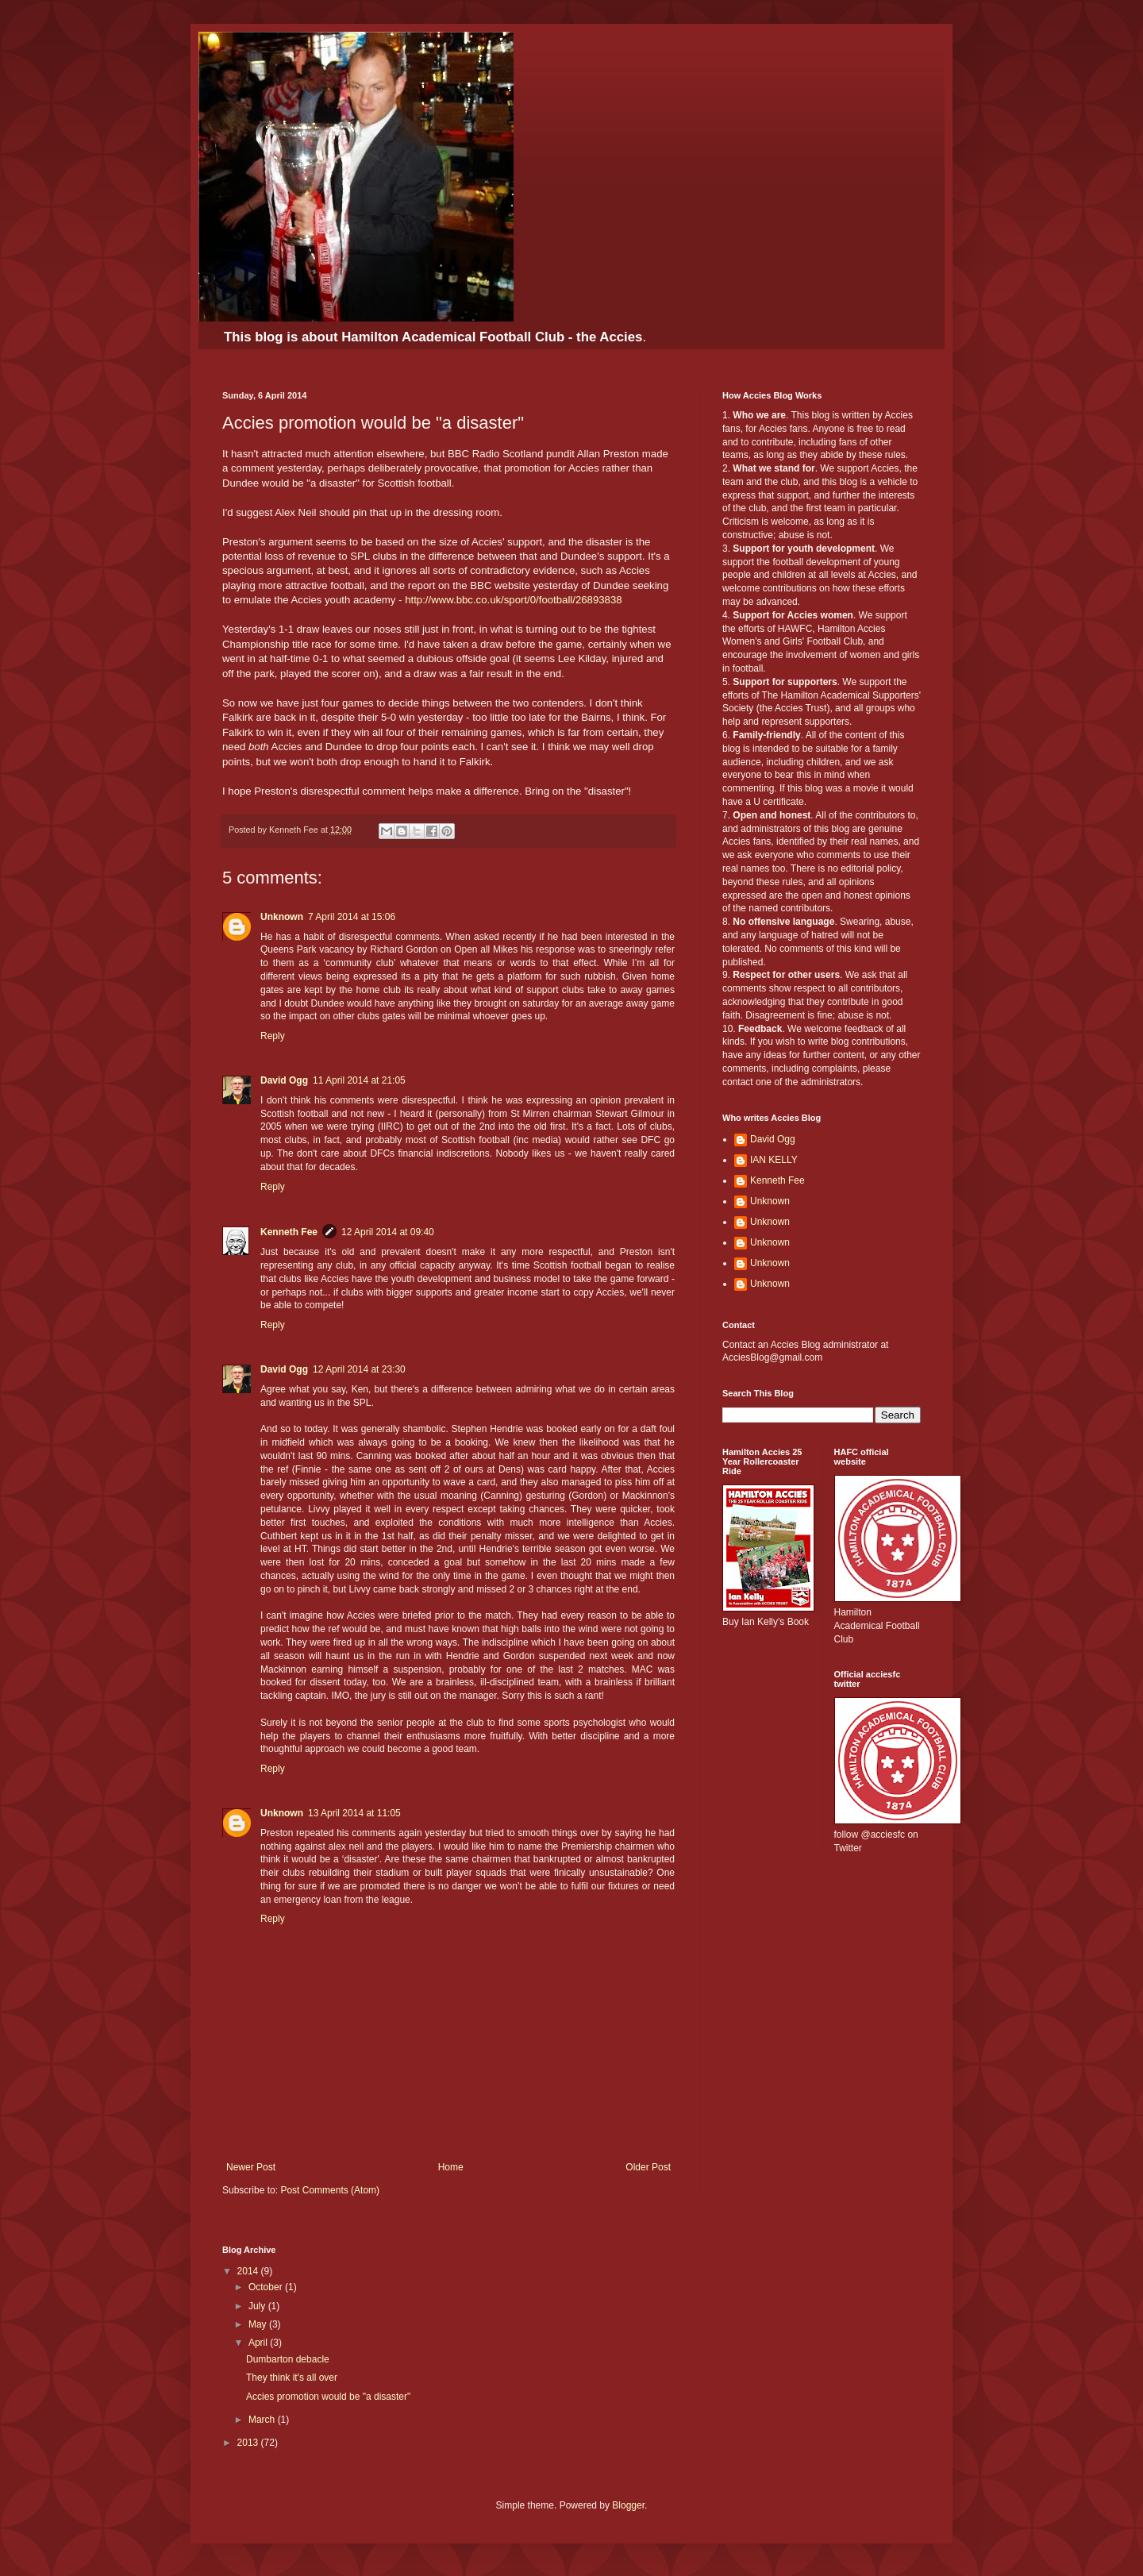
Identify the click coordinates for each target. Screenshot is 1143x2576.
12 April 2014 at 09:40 (387, 1232)
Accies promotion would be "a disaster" (328, 2396)
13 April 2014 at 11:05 (354, 1813)
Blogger (628, 2505)
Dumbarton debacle (287, 2359)
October (266, 2287)
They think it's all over (291, 2377)
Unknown (281, 916)
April (259, 2342)
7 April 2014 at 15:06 (351, 916)
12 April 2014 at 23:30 (359, 1369)
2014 (249, 2271)
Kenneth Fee (289, 1232)
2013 (249, 2442)
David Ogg (284, 1080)
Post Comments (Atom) (329, 2190)
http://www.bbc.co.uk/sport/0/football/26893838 (513, 600)
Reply (272, 1036)
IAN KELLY (774, 1159)
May (258, 2324)
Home (451, 2167)
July (258, 2306)
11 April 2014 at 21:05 (359, 1080)
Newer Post (250, 2167)
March (263, 2419)
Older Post (648, 2167)
